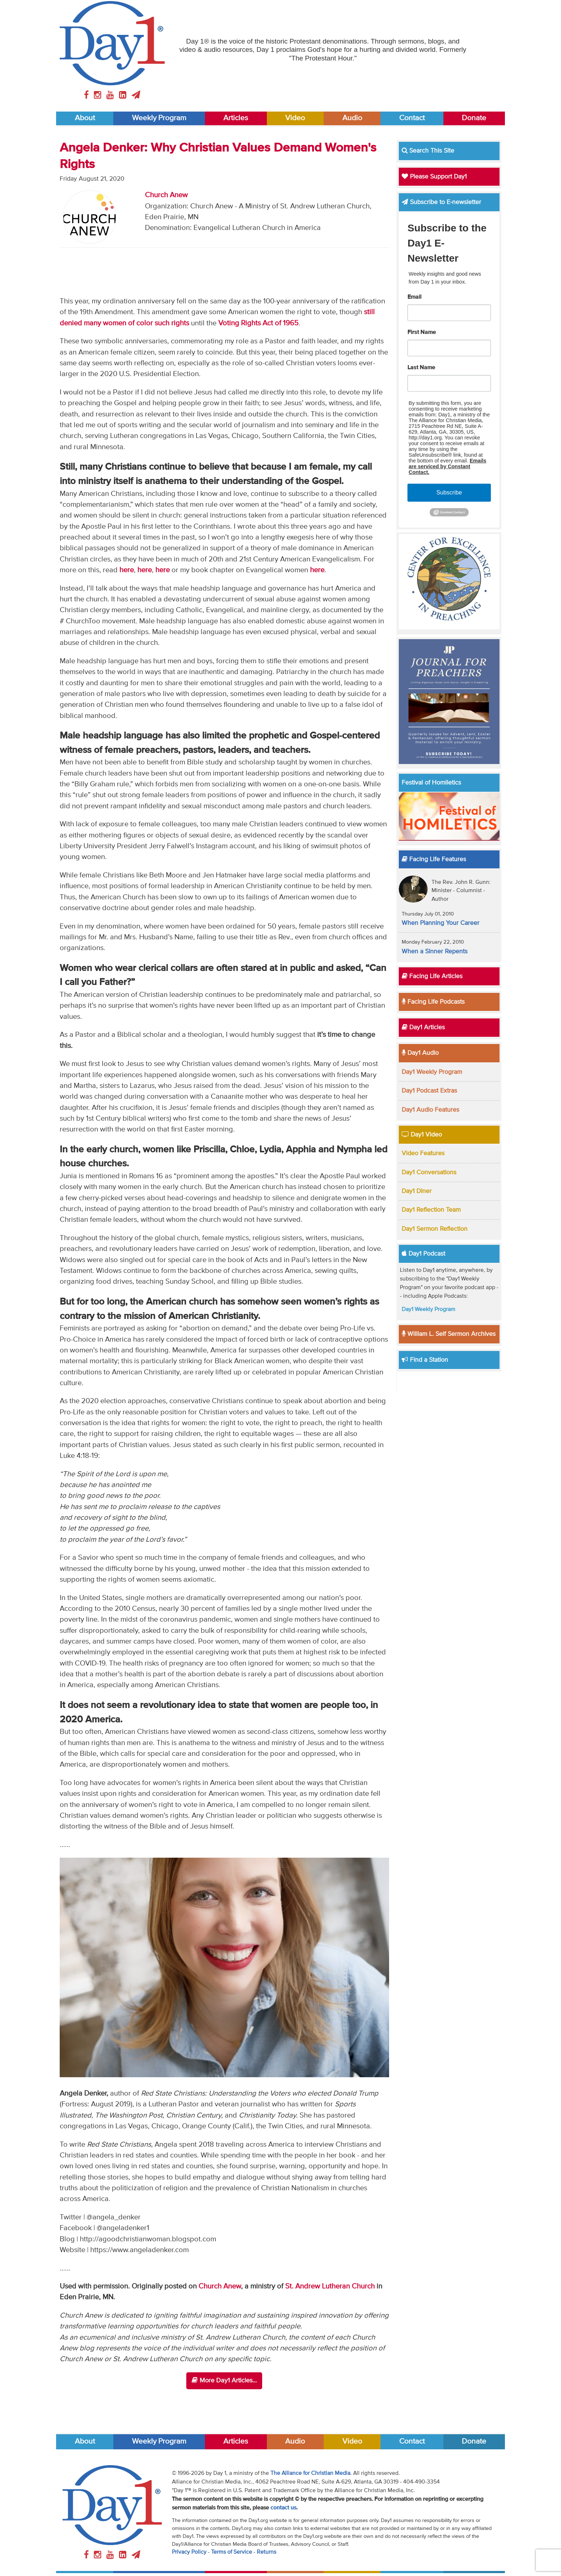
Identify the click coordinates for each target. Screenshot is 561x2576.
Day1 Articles (423, 1027)
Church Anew (166, 195)
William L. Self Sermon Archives (449, 1334)
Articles (235, 118)
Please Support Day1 (434, 176)
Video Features (423, 1153)
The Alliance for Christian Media (310, 2473)
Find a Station (425, 1360)
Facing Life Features (434, 859)
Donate (474, 118)
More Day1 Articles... (224, 2380)
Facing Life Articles (432, 976)
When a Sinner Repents (435, 951)
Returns (266, 2552)
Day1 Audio (420, 1053)
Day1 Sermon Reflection (435, 1229)
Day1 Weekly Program (432, 1072)
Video (295, 118)
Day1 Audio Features (430, 1110)
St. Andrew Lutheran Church (330, 2286)
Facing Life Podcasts (433, 1002)
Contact (412, 118)
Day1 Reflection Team (431, 1210)
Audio (352, 118)
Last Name (421, 368)
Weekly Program (159, 118)
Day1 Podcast (423, 1254)
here (126, 570)
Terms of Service (231, 2552)
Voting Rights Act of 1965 (258, 323)
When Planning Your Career (440, 923)
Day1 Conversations (429, 1172)
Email (414, 297)
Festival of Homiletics (431, 782)
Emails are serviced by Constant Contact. (447, 466)
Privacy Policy (189, 2552)
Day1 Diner (417, 1191)
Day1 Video (422, 1134)
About (85, 118)
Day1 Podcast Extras (429, 1091)
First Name (421, 332)
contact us (283, 2508)
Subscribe (449, 492)
